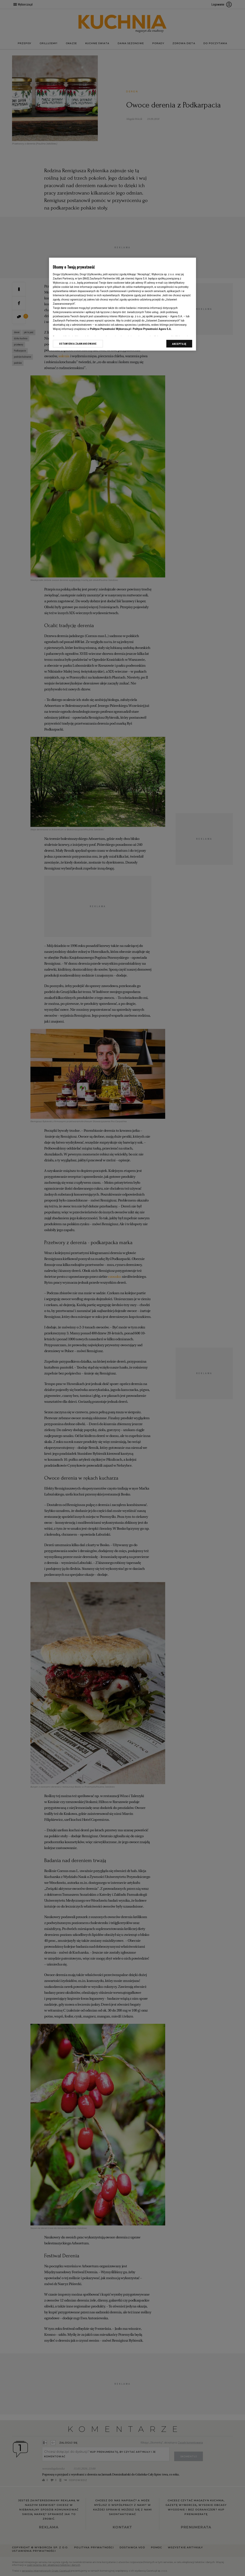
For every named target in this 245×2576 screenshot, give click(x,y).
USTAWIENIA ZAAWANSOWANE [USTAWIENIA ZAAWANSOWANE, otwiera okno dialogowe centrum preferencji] (77, 343)
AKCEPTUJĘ (179, 343)
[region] (122, 304)
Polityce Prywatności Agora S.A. (152, 328)
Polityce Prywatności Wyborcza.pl (110, 328)
